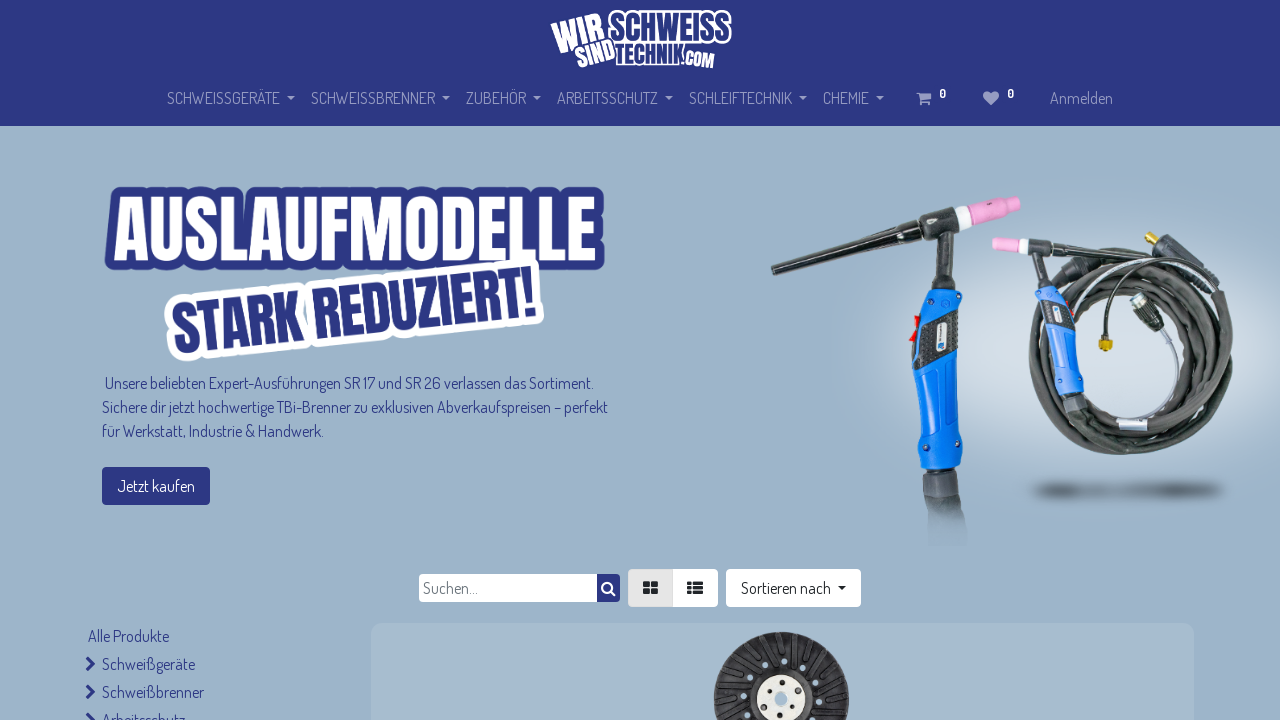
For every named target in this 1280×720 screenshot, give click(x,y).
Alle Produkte (128, 636)
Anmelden (1081, 98)
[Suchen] (608, 588)
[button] (793, 588)
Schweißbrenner (153, 692)
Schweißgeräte (148, 664)
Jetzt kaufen (156, 486)
